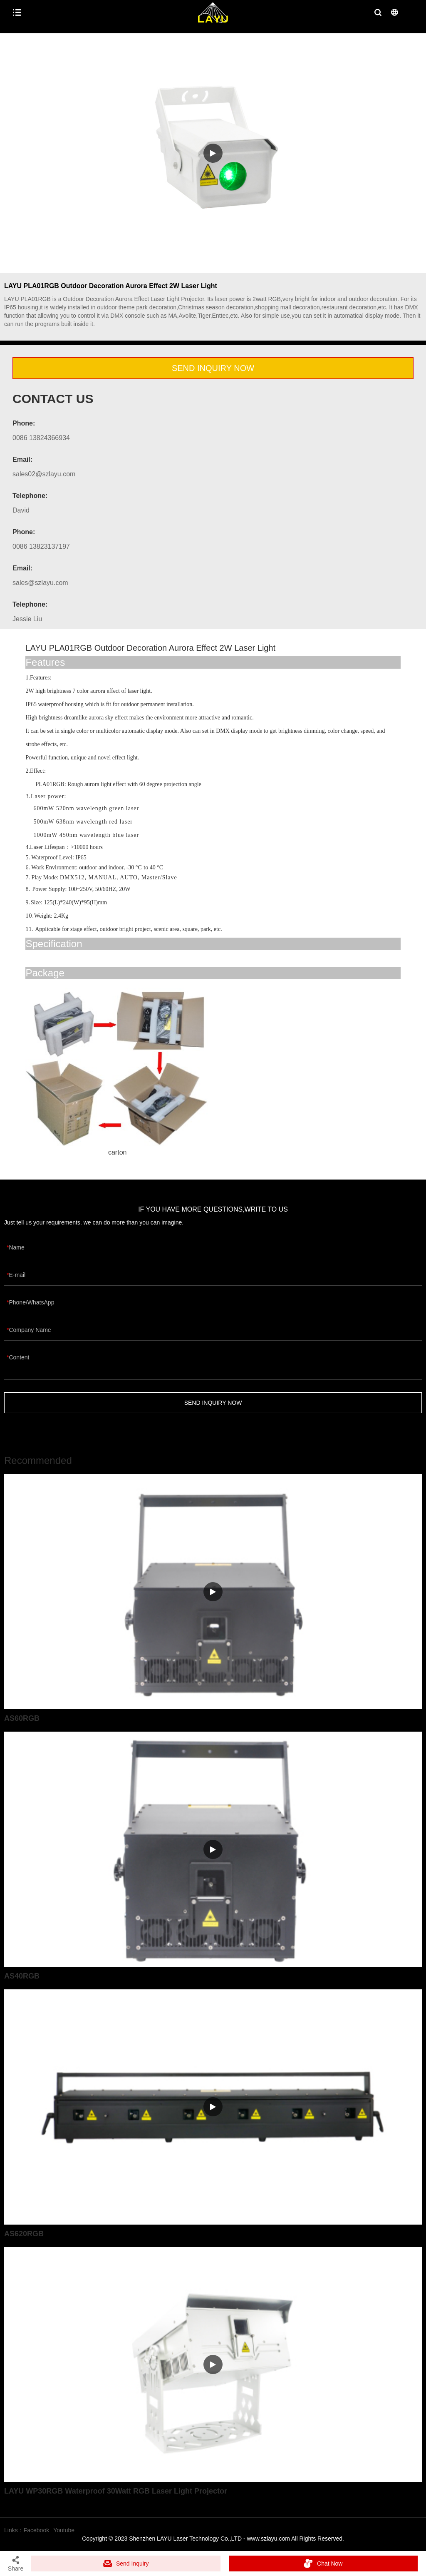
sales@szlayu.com (40, 582)
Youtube (63, 2530)
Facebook (36, 2530)
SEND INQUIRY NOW (213, 368)
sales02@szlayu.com (43, 474)
